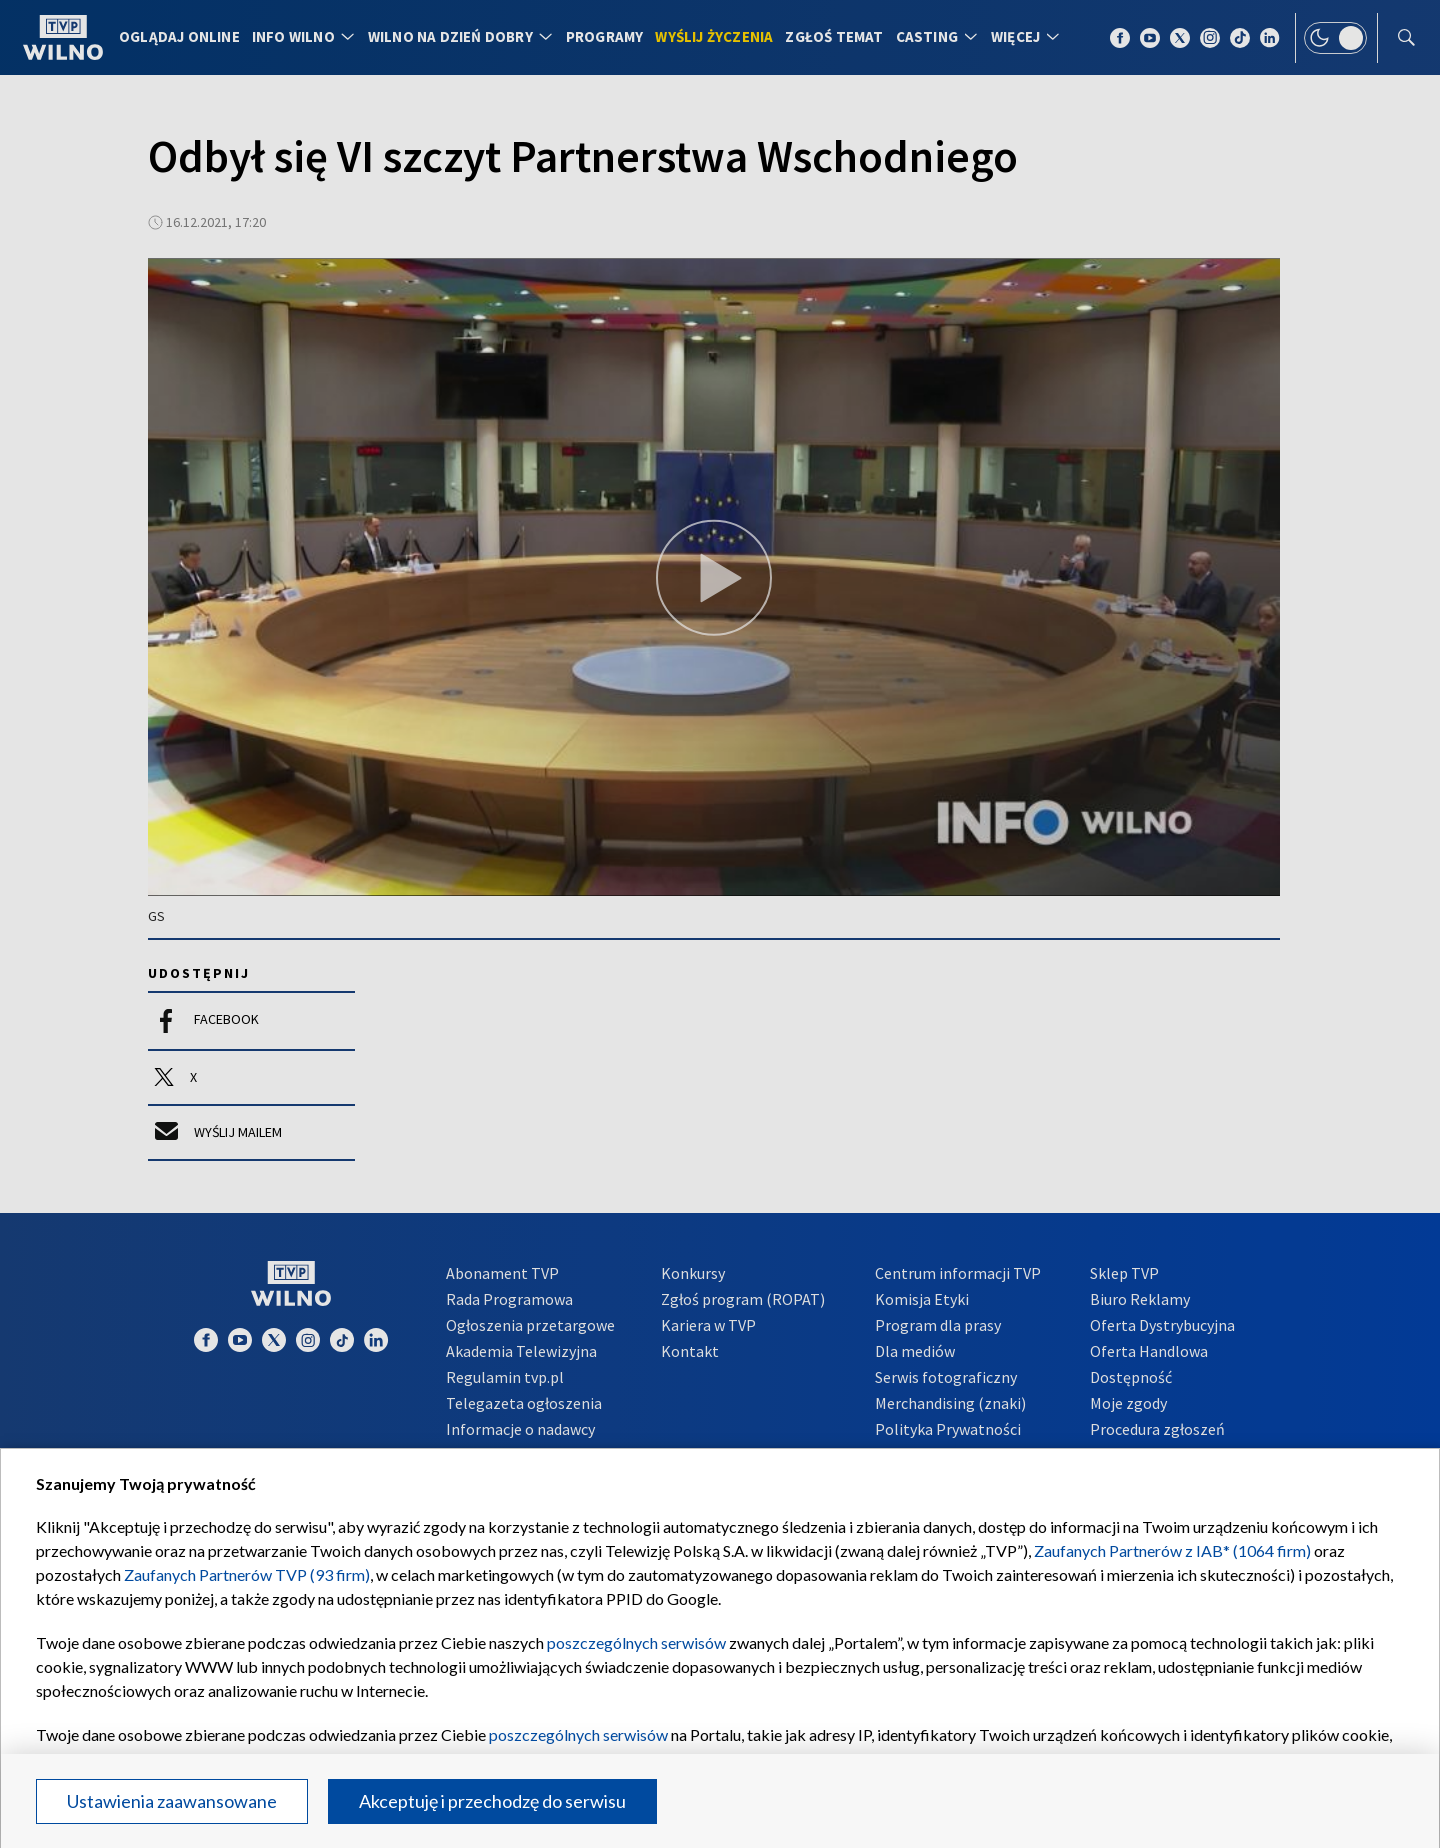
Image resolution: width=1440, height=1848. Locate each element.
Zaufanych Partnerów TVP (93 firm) (247, 1574)
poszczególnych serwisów (636, 1642)
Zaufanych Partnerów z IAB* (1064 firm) (1172, 1550)
